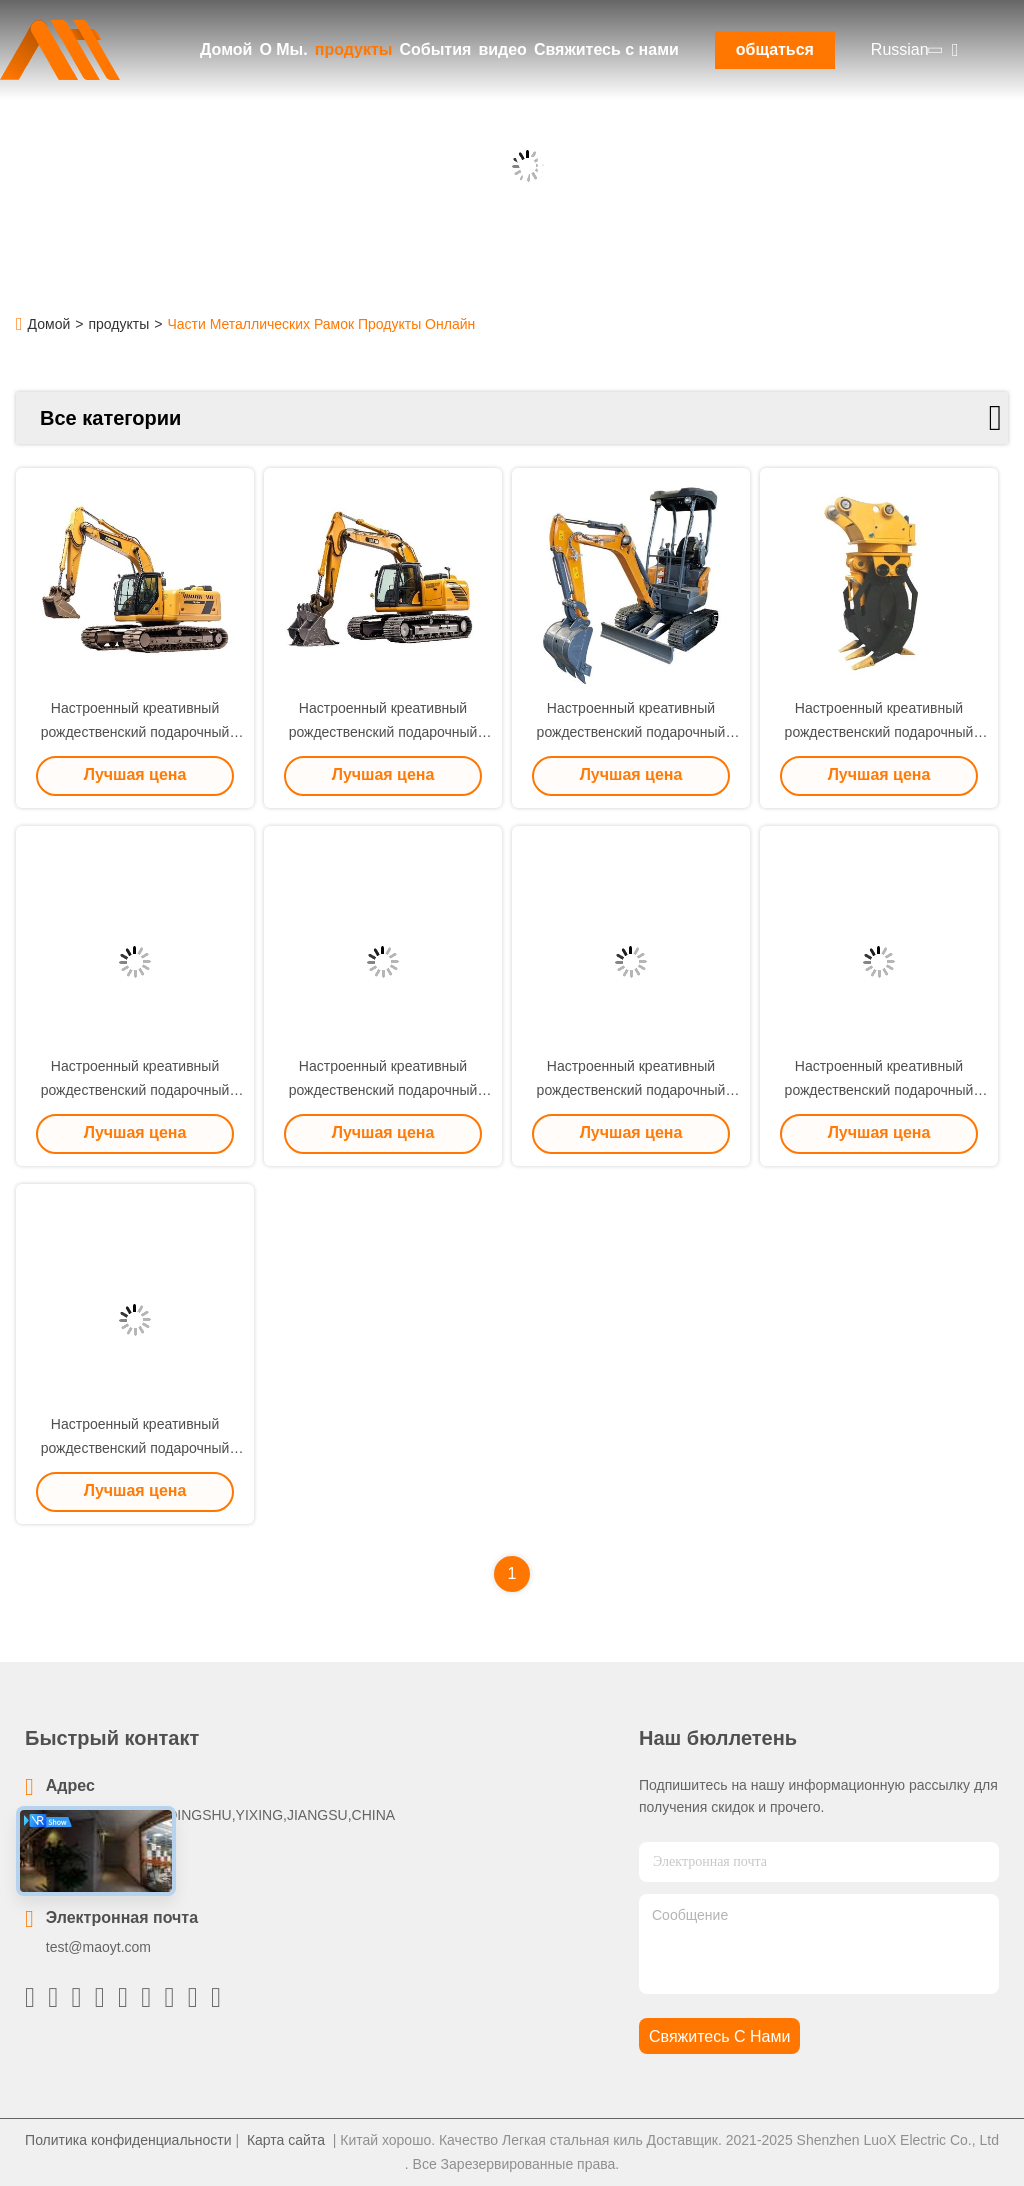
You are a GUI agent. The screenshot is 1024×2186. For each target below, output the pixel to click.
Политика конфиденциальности (128, 2140)
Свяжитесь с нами (606, 49)
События (435, 49)
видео (502, 49)
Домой (226, 49)
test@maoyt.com (98, 1947)
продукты (354, 49)
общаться (775, 49)
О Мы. (283, 49)
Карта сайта (286, 2140)
